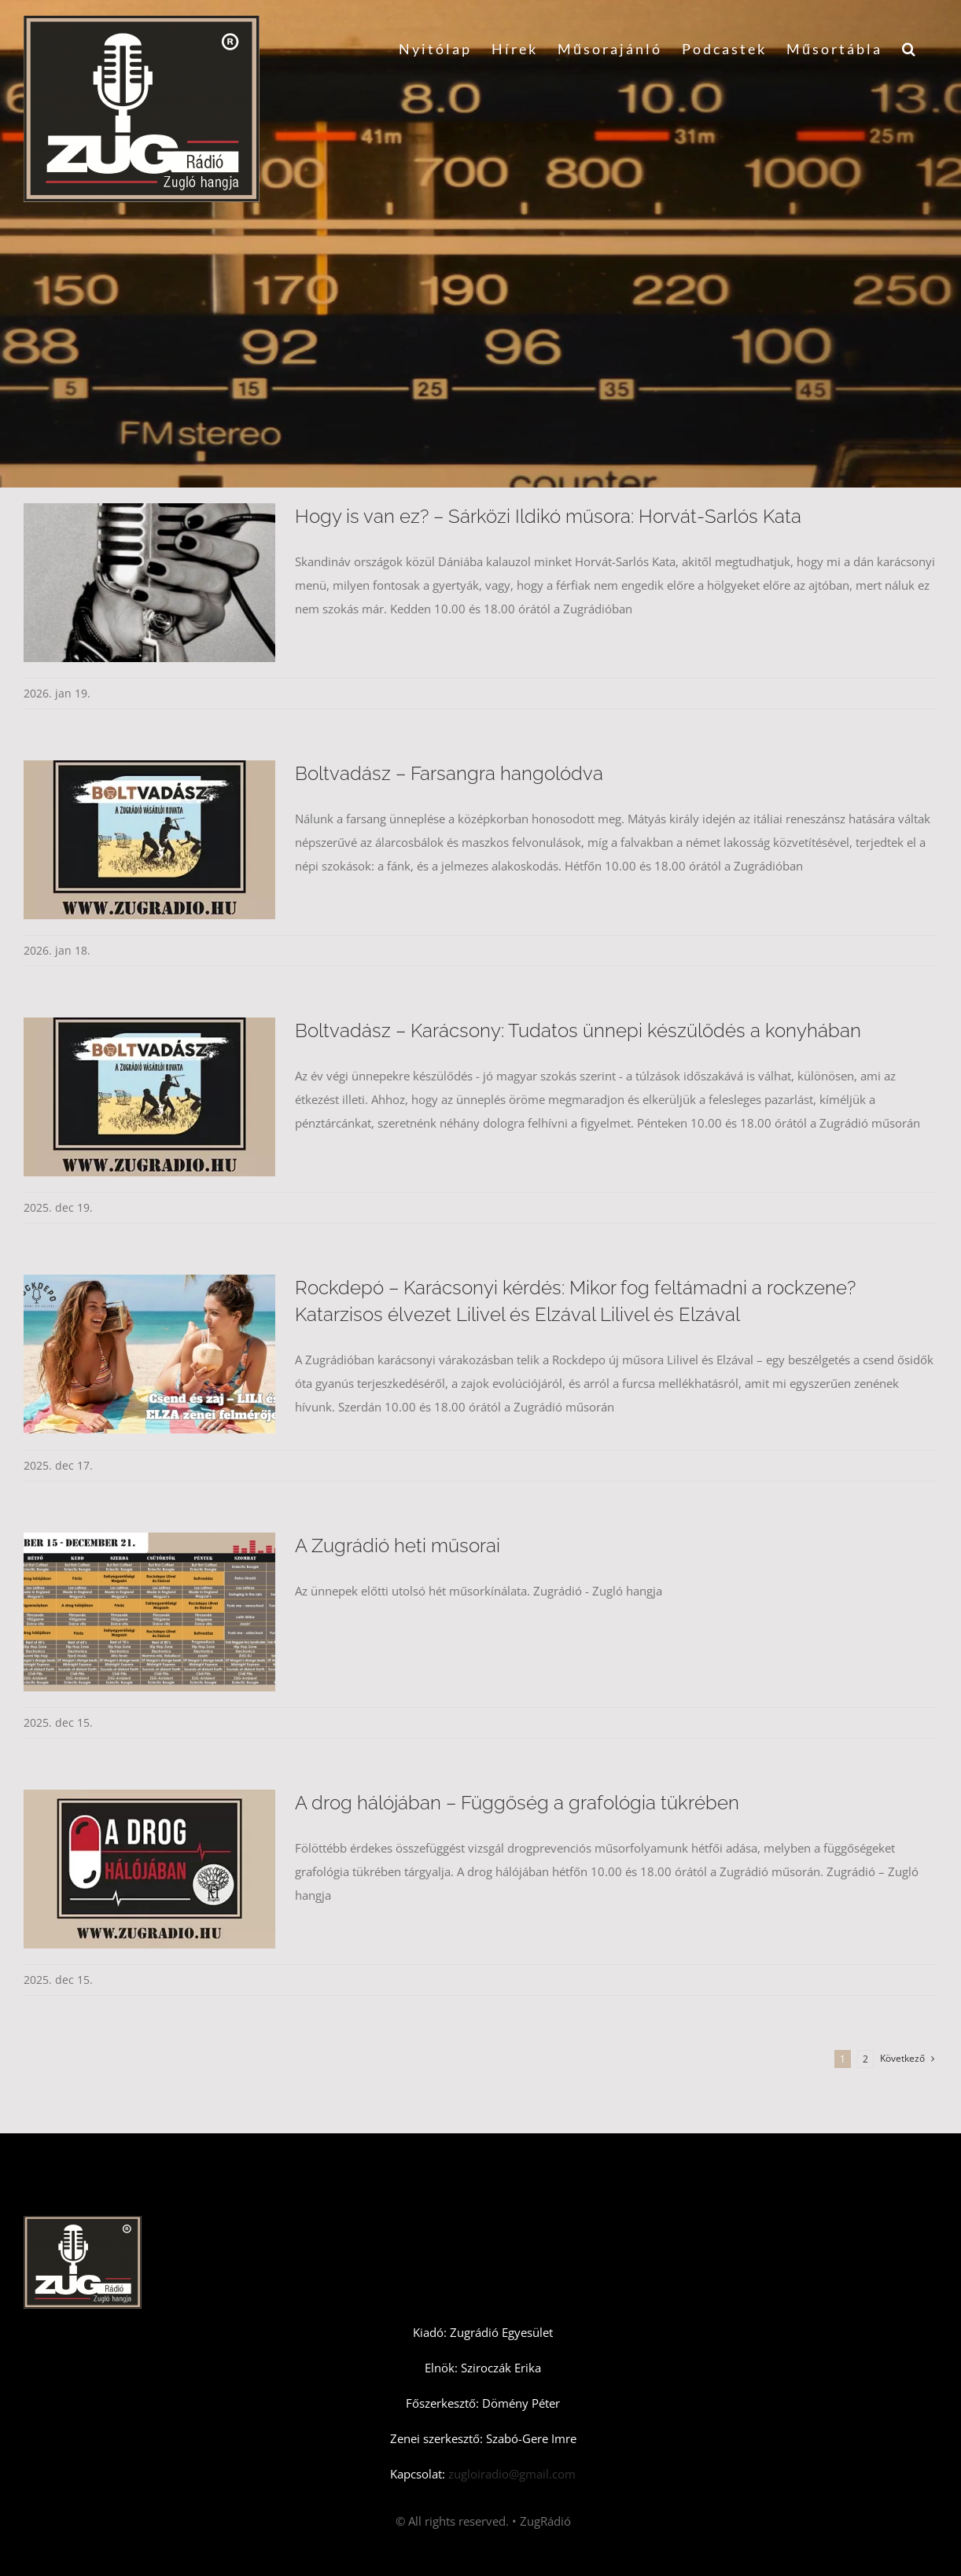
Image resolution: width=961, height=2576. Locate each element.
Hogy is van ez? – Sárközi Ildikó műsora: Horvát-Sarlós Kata (548, 516)
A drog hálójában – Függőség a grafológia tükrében (517, 1802)
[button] (910, 49)
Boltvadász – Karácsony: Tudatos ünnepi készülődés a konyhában (578, 1030)
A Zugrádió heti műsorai (397, 1545)
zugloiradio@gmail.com (510, 2474)
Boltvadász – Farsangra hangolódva (449, 773)
